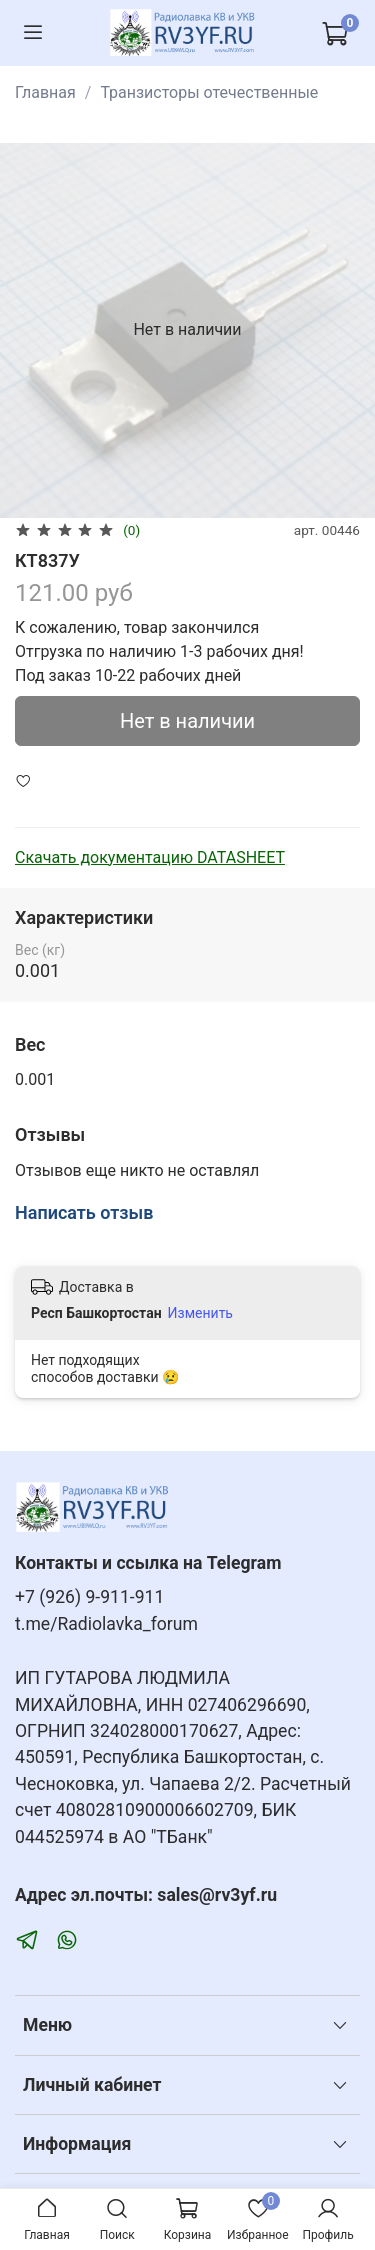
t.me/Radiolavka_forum (106, 1624)
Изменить (200, 1313)
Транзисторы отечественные (209, 92)
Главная (45, 92)
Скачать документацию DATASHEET (150, 857)
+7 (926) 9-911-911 (89, 1597)
